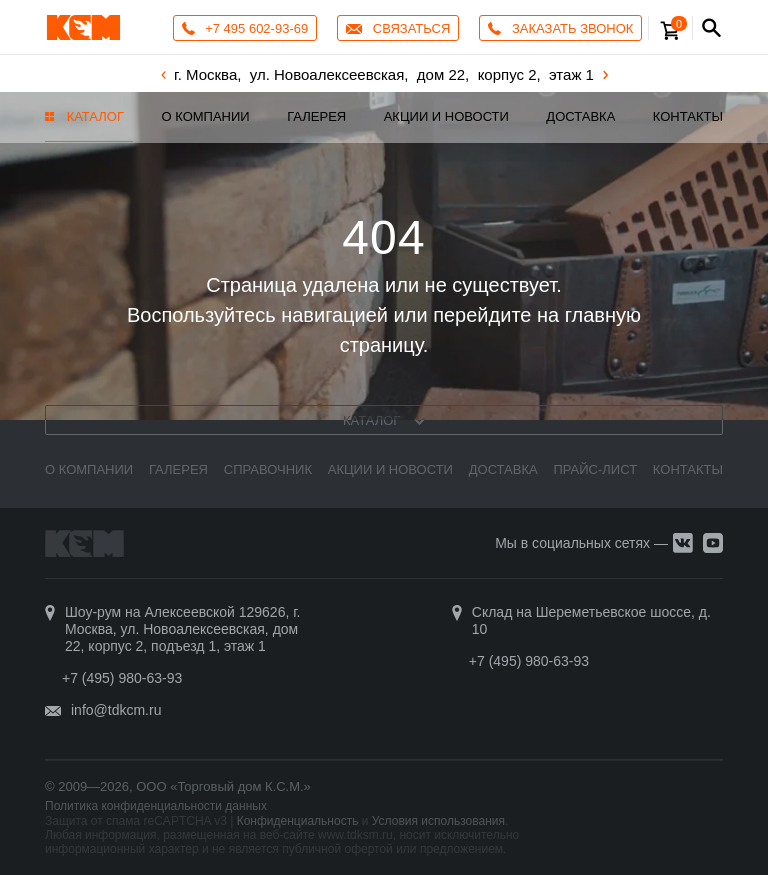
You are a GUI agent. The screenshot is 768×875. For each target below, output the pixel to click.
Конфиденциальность (298, 821)
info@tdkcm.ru (116, 710)
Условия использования (438, 821)
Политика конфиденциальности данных (156, 806)
